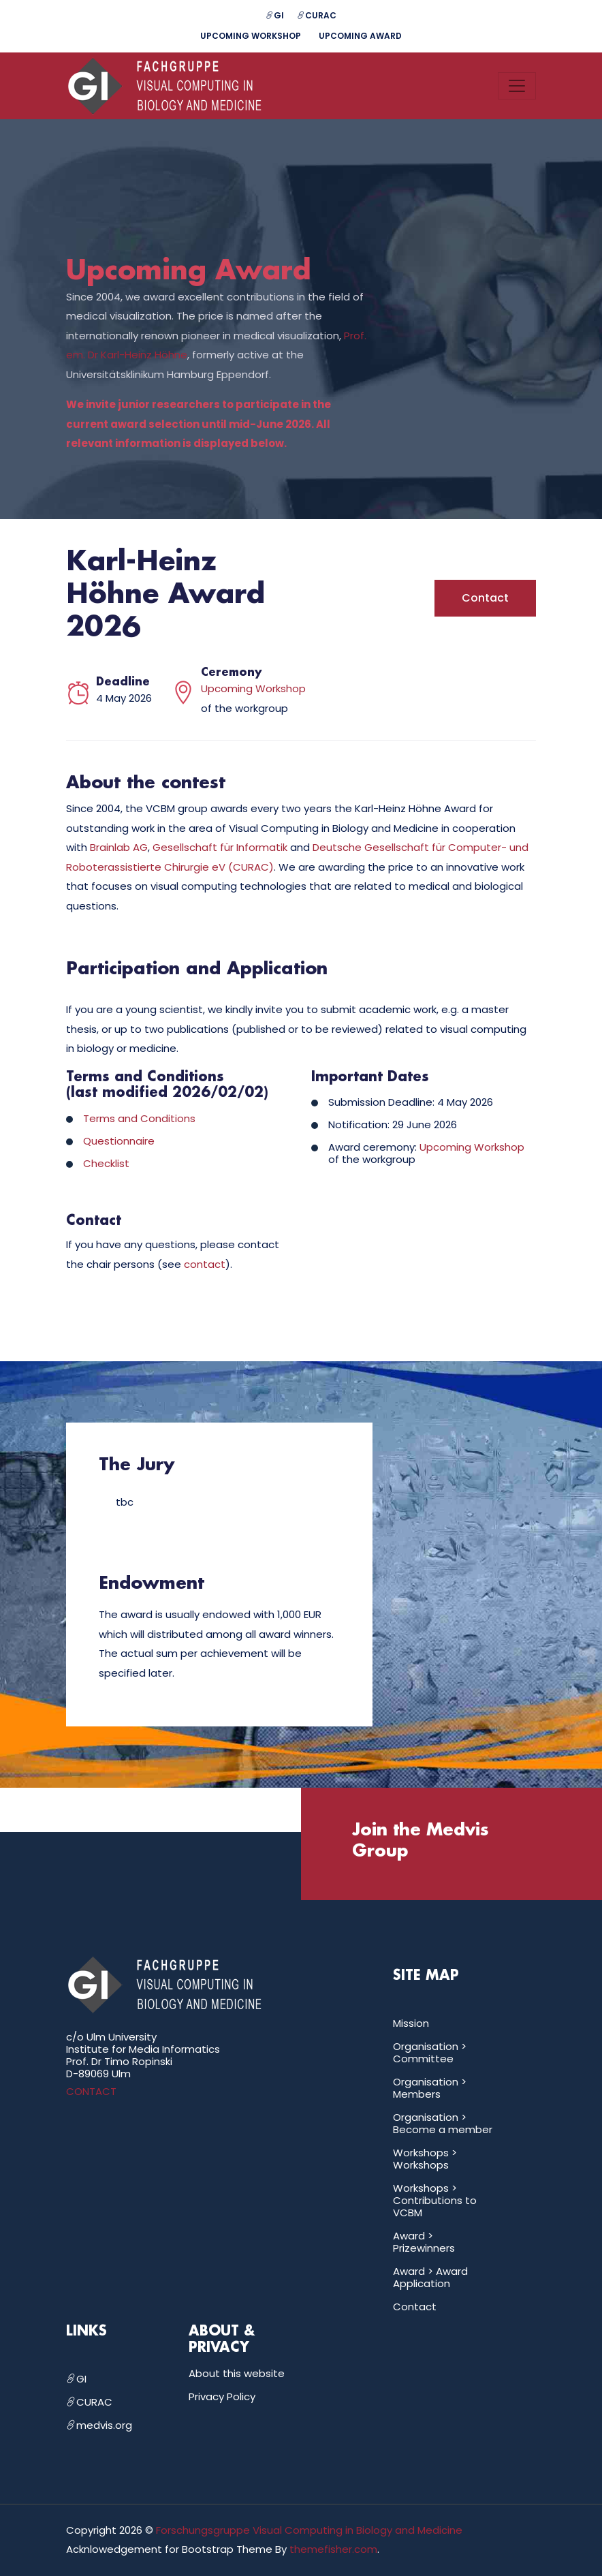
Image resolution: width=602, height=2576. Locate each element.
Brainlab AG (119, 848)
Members (417, 2094)
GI (275, 15)
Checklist (106, 1164)
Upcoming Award (360, 36)
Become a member (442, 2129)
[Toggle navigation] (517, 85)
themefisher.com (333, 2550)
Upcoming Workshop (250, 36)
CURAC (316, 15)
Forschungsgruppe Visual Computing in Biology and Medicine (309, 2530)
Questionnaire (119, 1141)
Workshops (421, 2165)
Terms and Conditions (139, 1119)
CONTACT (91, 2091)
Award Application (430, 2277)
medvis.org (99, 2425)
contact (204, 1265)
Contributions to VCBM (435, 2206)
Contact (485, 598)
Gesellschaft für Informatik (220, 848)
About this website (237, 2373)
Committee (423, 2058)
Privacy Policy (222, 2396)
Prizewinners (424, 2248)
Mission (411, 2023)
